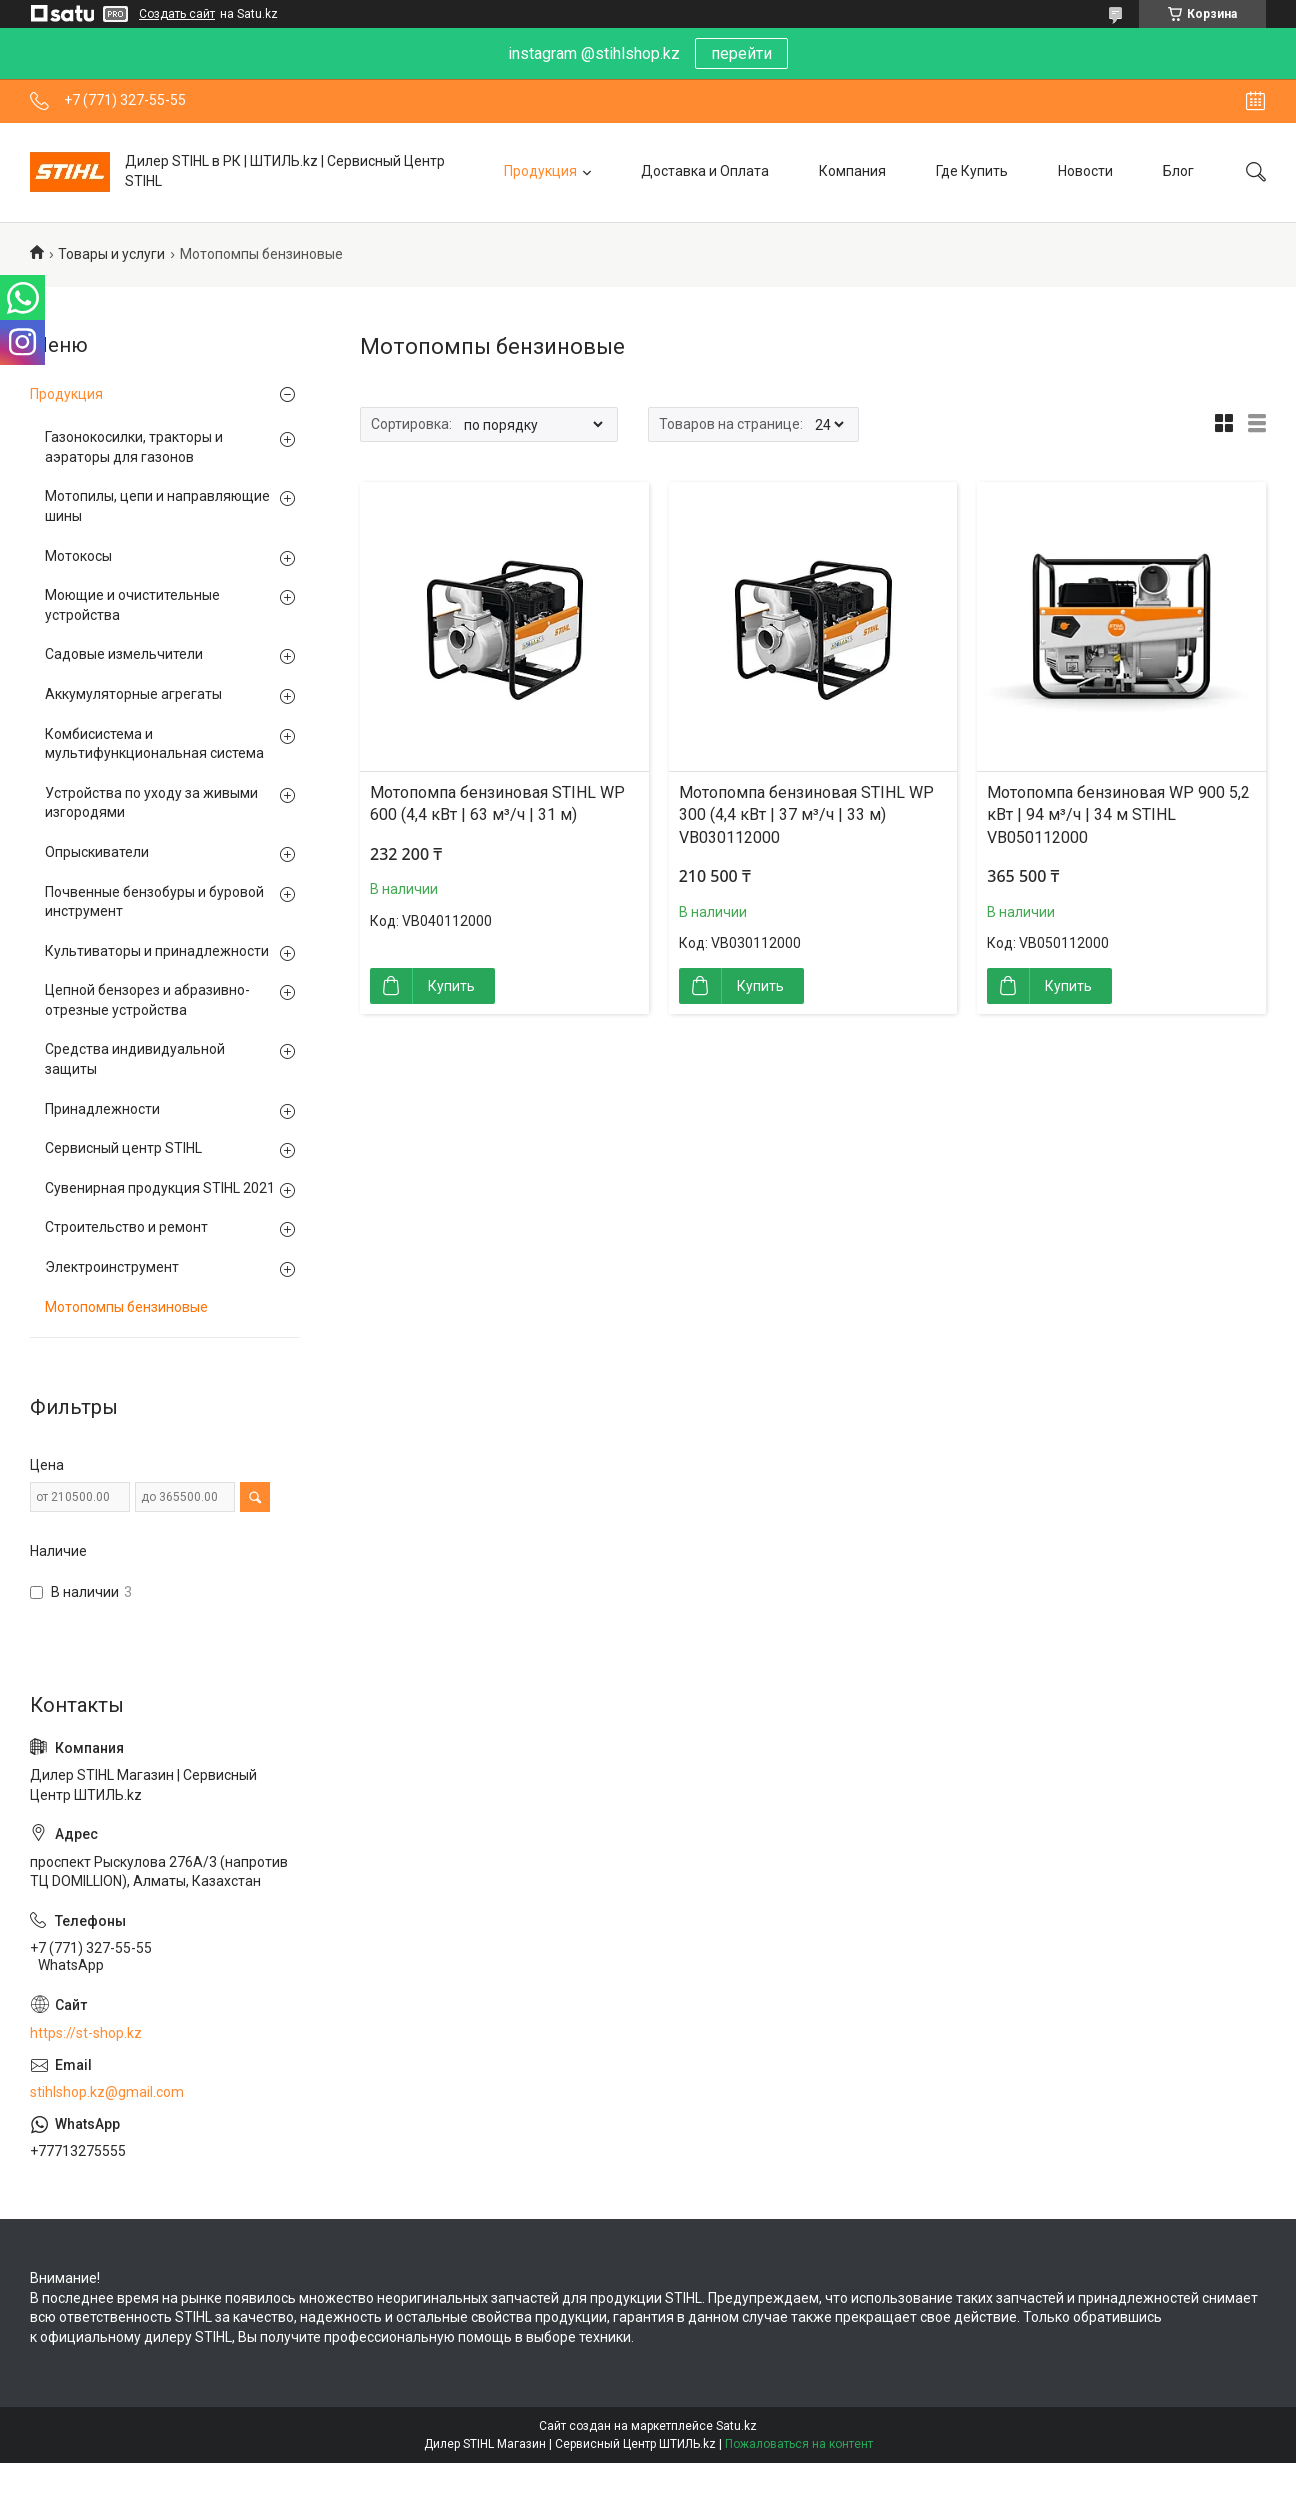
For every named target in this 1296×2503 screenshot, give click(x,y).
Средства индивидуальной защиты (135, 1059)
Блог (1178, 171)
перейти (741, 53)
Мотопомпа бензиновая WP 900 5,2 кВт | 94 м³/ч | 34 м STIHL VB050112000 (1118, 815)
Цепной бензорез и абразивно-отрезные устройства (147, 1000)
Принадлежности (102, 1109)
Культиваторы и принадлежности (157, 951)
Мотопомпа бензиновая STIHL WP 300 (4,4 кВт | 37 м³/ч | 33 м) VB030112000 (806, 815)
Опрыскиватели (97, 852)
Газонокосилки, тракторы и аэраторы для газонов (134, 447)
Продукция (540, 171)
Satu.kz (736, 2426)
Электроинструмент (112, 1267)
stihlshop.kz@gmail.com (107, 2092)
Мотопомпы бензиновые (126, 1307)
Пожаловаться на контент (799, 2444)
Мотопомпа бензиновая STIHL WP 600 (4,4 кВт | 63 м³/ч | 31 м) (497, 803)
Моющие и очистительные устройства (132, 605)
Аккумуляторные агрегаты (133, 694)
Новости (1085, 171)
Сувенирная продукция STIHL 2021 (160, 1188)
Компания (852, 171)
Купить (451, 986)
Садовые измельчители (124, 654)
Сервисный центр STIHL (123, 1148)
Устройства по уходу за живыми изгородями (151, 803)
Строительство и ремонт (126, 1227)
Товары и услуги (111, 254)
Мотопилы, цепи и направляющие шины (157, 506)
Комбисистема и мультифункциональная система (154, 744)
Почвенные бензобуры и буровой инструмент (154, 902)
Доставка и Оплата (705, 171)
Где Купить (972, 171)
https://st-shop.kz (86, 2033)
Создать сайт (177, 14)
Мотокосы (78, 556)
